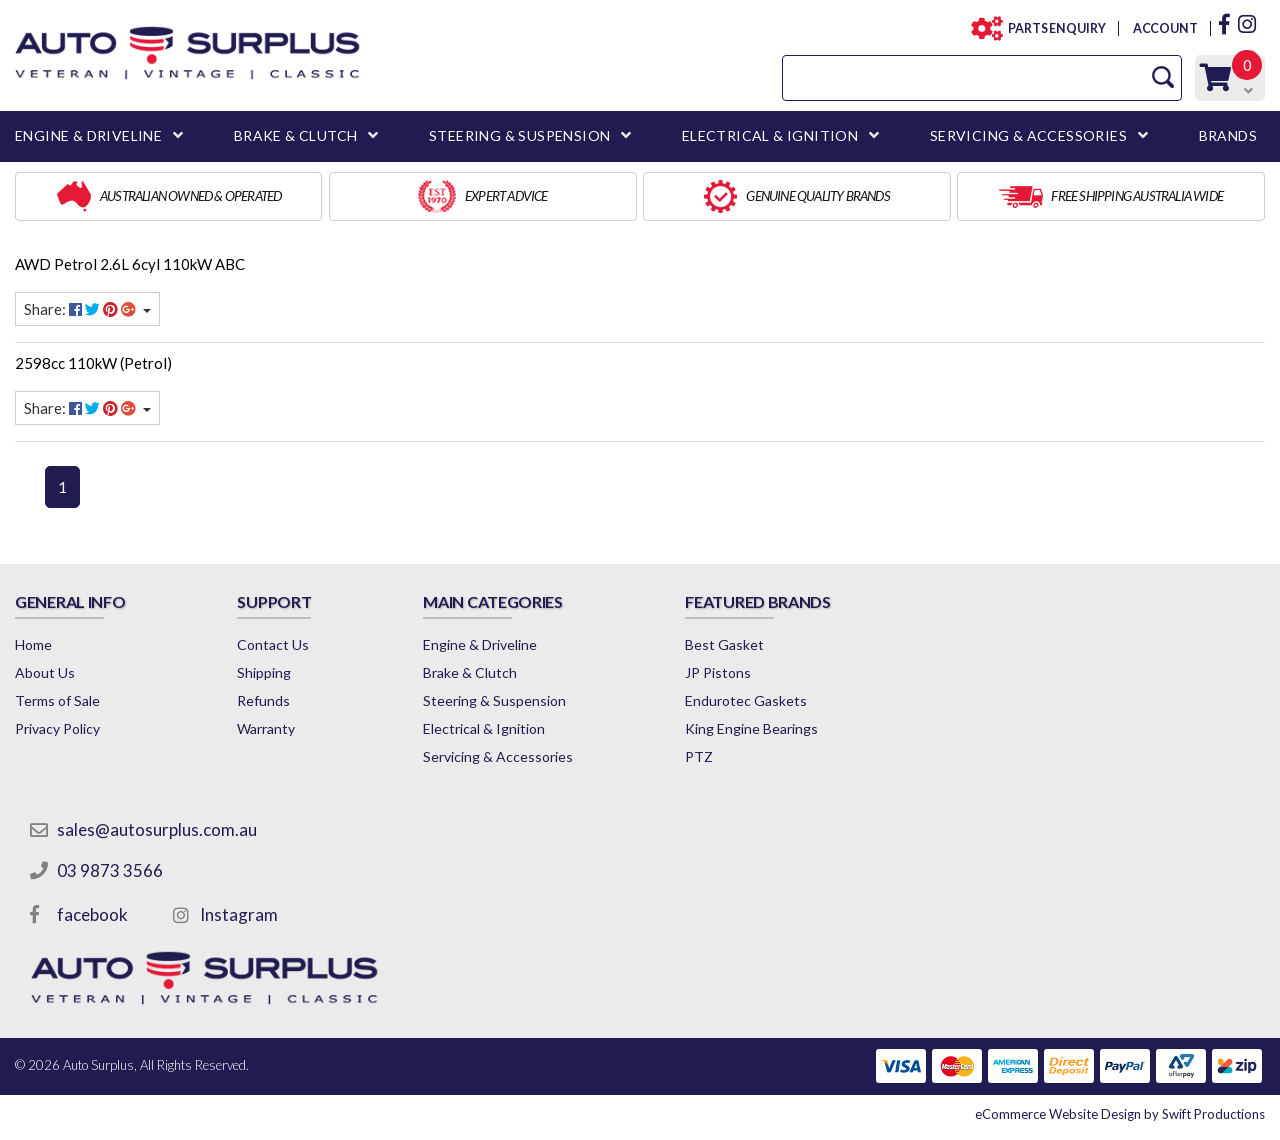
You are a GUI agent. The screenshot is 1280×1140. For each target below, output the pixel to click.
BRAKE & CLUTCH (296, 135)
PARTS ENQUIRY (1051, 28)
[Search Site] (1163, 77)
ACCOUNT (1164, 28)
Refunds (263, 700)
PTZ (699, 756)
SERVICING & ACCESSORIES (1028, 135)
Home (33, 644)
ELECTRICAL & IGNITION (770, 135)
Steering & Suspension (494, 700)
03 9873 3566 (110, 870)
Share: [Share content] (81, 309)
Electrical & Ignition (484, 728)
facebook (92, 914)
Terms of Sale (57, 700)
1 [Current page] (62, 487)
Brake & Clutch (470, 672)
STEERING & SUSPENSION (519, 135)
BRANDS (1228, 135)
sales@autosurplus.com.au (157, 829)
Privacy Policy (57, 728)
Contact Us (273, 644)
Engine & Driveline (480, 644)
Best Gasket (724, 644)
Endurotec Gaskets (746, 700)
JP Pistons (718, 672)
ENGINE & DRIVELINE (88, 135)
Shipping (264, 672)
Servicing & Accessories (498, 756)
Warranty (266, 728)
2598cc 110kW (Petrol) (93, 363)
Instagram (239, 914)
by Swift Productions (1120, 1114)
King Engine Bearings (751, 728)
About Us (45, 672)
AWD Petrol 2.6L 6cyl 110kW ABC (130, 264)
